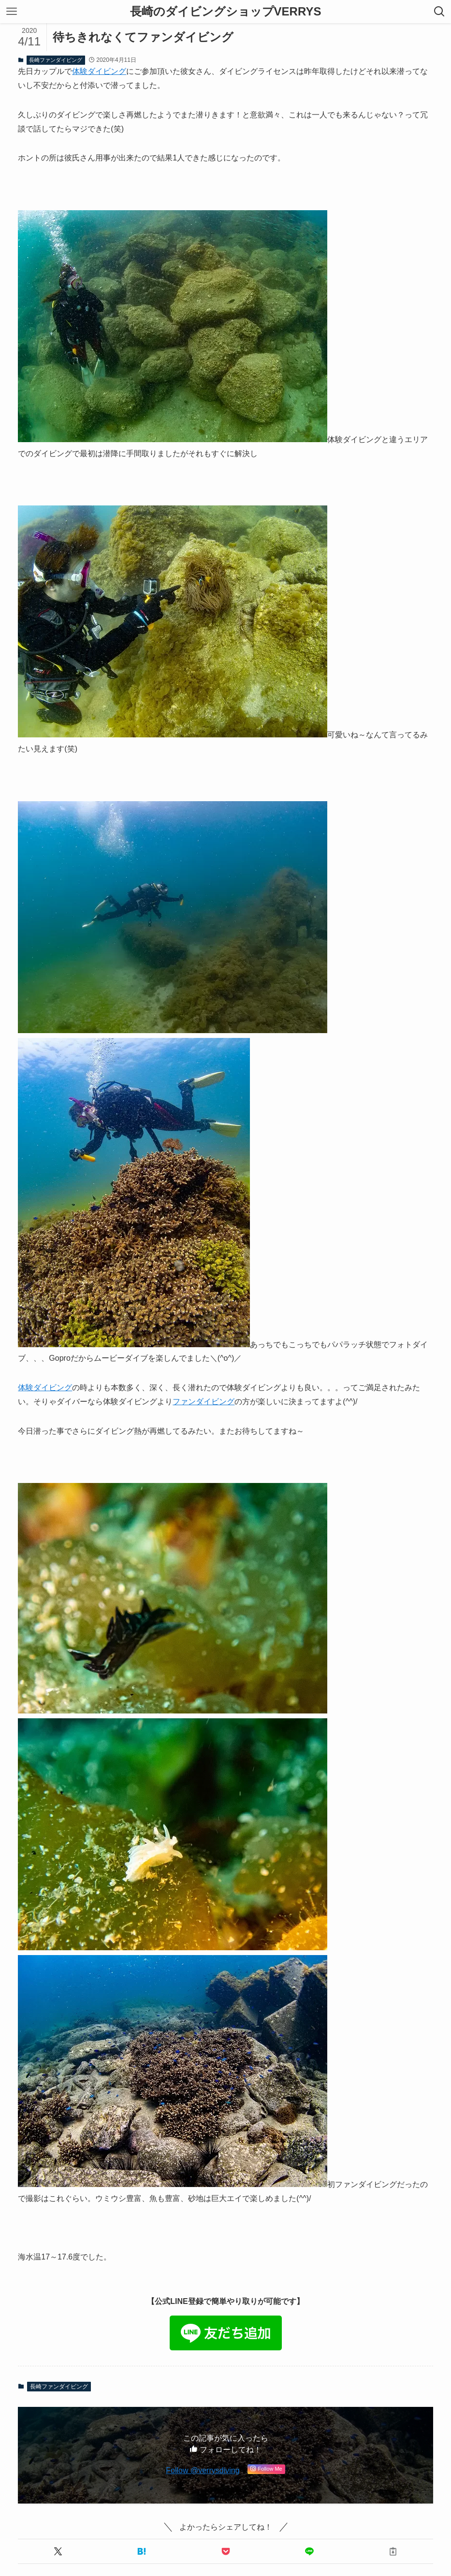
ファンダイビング (203, 1401)
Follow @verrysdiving (202, 2470)
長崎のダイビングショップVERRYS (225, 11)
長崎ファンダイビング (55, 60)
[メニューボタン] (11, 11)
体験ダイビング (99, 71)
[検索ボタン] (439, 11)
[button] (58, 2551)
